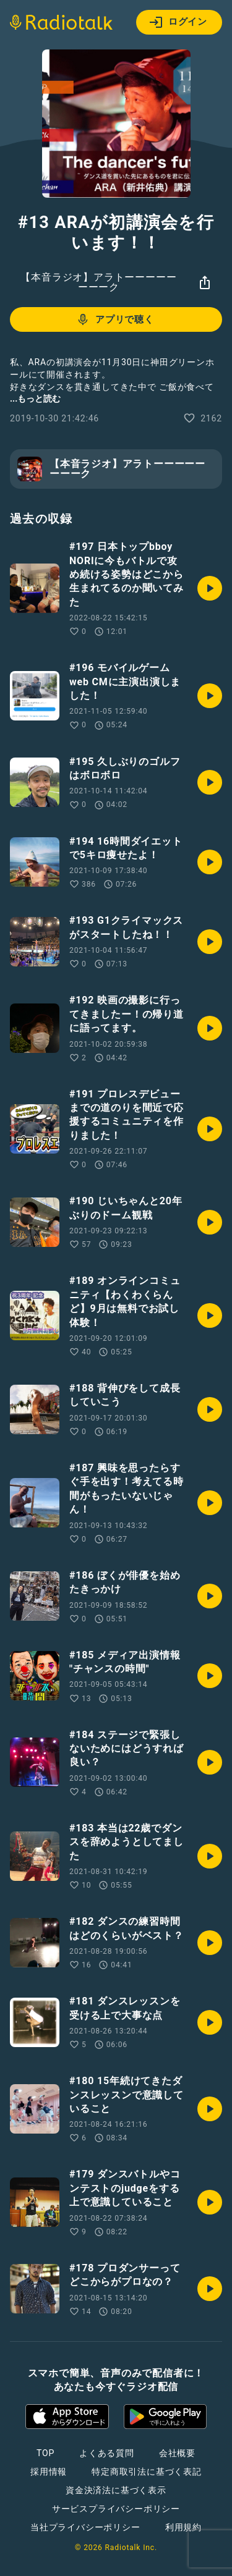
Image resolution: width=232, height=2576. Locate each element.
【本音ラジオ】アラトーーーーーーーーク (98, 282)
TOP (45, 2453)
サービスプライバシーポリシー (116, 2509)
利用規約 (183, 2527)
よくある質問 (106, 2453)
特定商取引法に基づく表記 (147, 2472)
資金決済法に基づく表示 (116, 2490)
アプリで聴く (114, 319)
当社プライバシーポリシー (85, 2527)
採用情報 (48, 2472)
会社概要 (177, 2453)
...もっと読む (35, 398)
